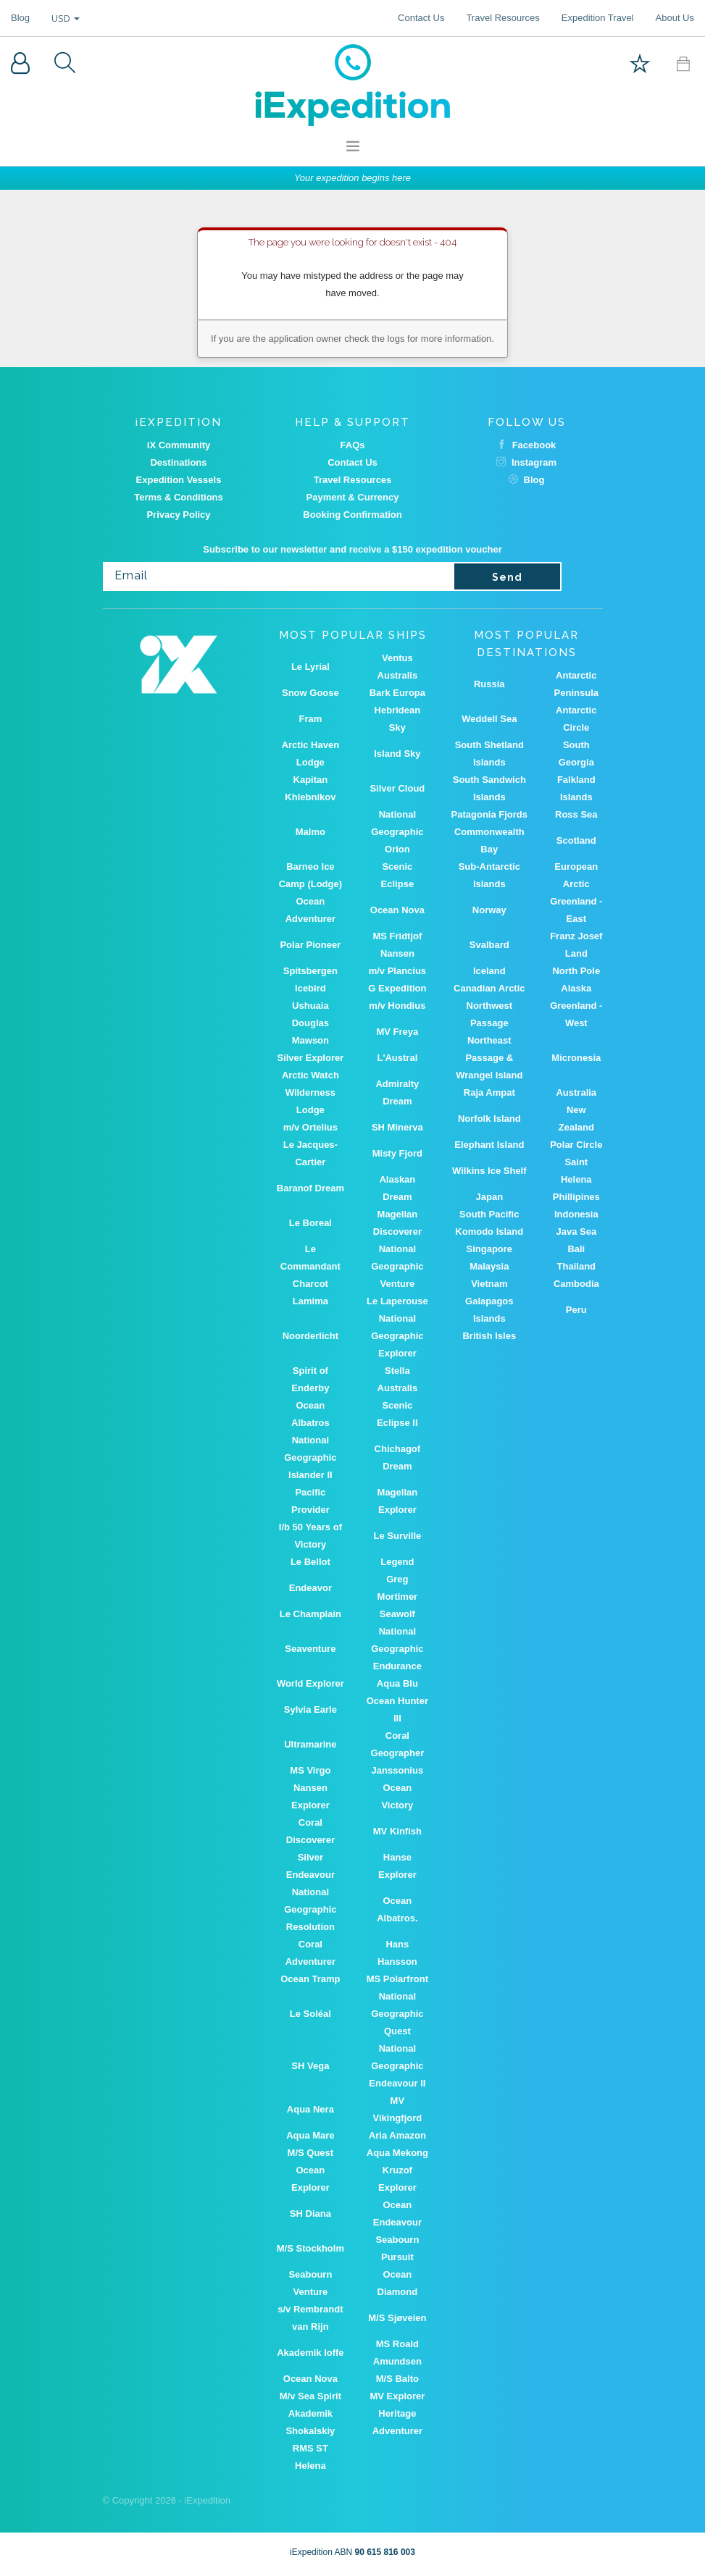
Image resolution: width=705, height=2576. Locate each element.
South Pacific (489, 1214)
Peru (576, 1309)
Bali (576, 1248)
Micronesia (576, 1057)
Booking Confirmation (352, 514)
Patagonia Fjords (489, 814)
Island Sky (397, 753)
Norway (489, 910)
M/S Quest (311, 2152)
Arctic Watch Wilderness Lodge (310, 1092)
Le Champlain (310, 1613)
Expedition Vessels (179, 479)
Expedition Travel (598, 17)
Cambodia (576, 1283)
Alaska (576, 988)
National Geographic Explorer (397, 1336)
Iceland (489, 970)
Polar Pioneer (310, 944)
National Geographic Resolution (310, 1909)
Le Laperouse (397, 1301)
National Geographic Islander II (310, 1457)
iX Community (178, 445)
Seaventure (310, 1648)
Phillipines (576, 1196)
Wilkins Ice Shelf (489, 1170)
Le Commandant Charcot (310, 1266)
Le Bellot (310, 1561)
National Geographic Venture (397, 1266)
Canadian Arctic (489, 988)
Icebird (310, 988)
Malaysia (489, 1266)
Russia (489, 684)
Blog (20, 17)
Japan (490, 1196)
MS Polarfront (397, 1978)
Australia (576, 1092)
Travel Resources (502, 17)
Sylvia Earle (310, 1709)
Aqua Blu (397, 1683)
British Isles (489, 1335)
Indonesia (576, 1214)
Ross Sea (576, 814)
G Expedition (397, 988)
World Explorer (310, 1683)
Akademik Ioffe (310, 2352)
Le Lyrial (310, 666)
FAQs (353, 445)
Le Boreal (310, 1222)
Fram (310, 718)
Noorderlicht (310, 1335)
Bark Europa (397, 692)
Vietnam (489, 1283)
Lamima (310, 1301)
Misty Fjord (397, 1153)
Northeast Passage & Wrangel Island (489, 1058)
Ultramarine (310, 1744)
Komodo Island (489, 1231)
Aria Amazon (397, 2135)
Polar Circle (576, 1144)
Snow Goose (310, 692)
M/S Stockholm (310, 2248)
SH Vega (310, 2065)
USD (65, 18)
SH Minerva (397, 1127)
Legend (397, 1561)
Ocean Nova (397, 910)
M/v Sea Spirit (310, 2396)
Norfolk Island (489, 1118)
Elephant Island (489, 1144)
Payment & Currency (352, 497)
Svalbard (489, 944)
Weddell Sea (489, 718)
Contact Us (421, 17)
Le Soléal (310, 2013)
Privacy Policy (178, 514)
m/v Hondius (397, 1005)
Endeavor (310, 1587)
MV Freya (397, 1031)
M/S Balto (397, 2378)
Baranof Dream (310, 1188)
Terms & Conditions (178, 497)
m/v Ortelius (310, 1127)
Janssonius (398, 1770)
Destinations (178, 462)
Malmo (310, 831)
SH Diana (310, 2213)
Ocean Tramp (310, 1978)
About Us (675, 17)
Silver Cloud (397, 788)
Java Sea (576, 1231)
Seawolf (397, 1613)
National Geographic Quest (397, 2013)
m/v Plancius (397, 970)
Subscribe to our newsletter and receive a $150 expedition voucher (352, 549)
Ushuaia (310, 1005)
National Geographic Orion (397, 832)
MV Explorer (397, 2396)
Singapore (490, 1248)
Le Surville (397, 1535)
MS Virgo (310, 1770)
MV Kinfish (397, 1831)
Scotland (576, 840)
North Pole (576, 970)
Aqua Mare (310, 2135)
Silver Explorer (310, 1057)
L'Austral (397, 1057)
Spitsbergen (310, 970)
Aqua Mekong (397, 2152)
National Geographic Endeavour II (397, 2066)
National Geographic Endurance (397, 1648)
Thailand (576, 1266)
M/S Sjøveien (397, 2317)
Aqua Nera (310, 2109)
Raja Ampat (489, 1092)
